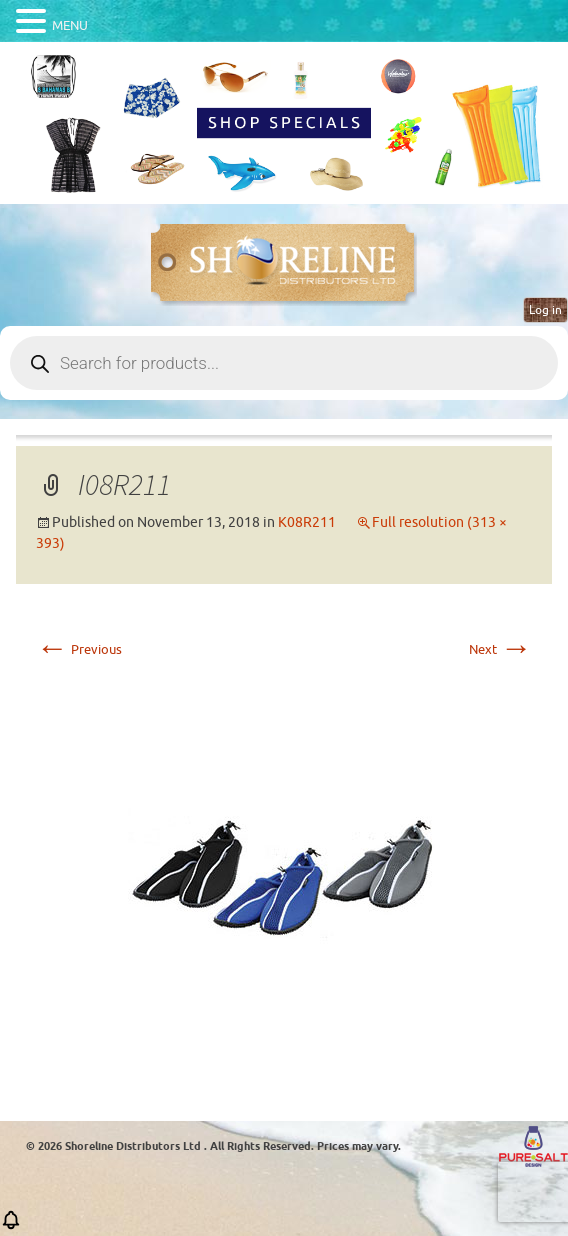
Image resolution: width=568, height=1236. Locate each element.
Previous (79, 649)
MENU (70, 25)
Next (500, 649)
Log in (545, 310)
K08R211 (307, 522)
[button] (11, 1226)
